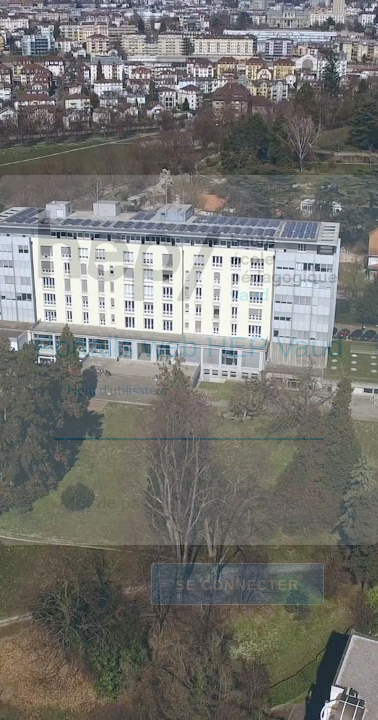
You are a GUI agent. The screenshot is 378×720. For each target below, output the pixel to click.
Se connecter (237, 584)
